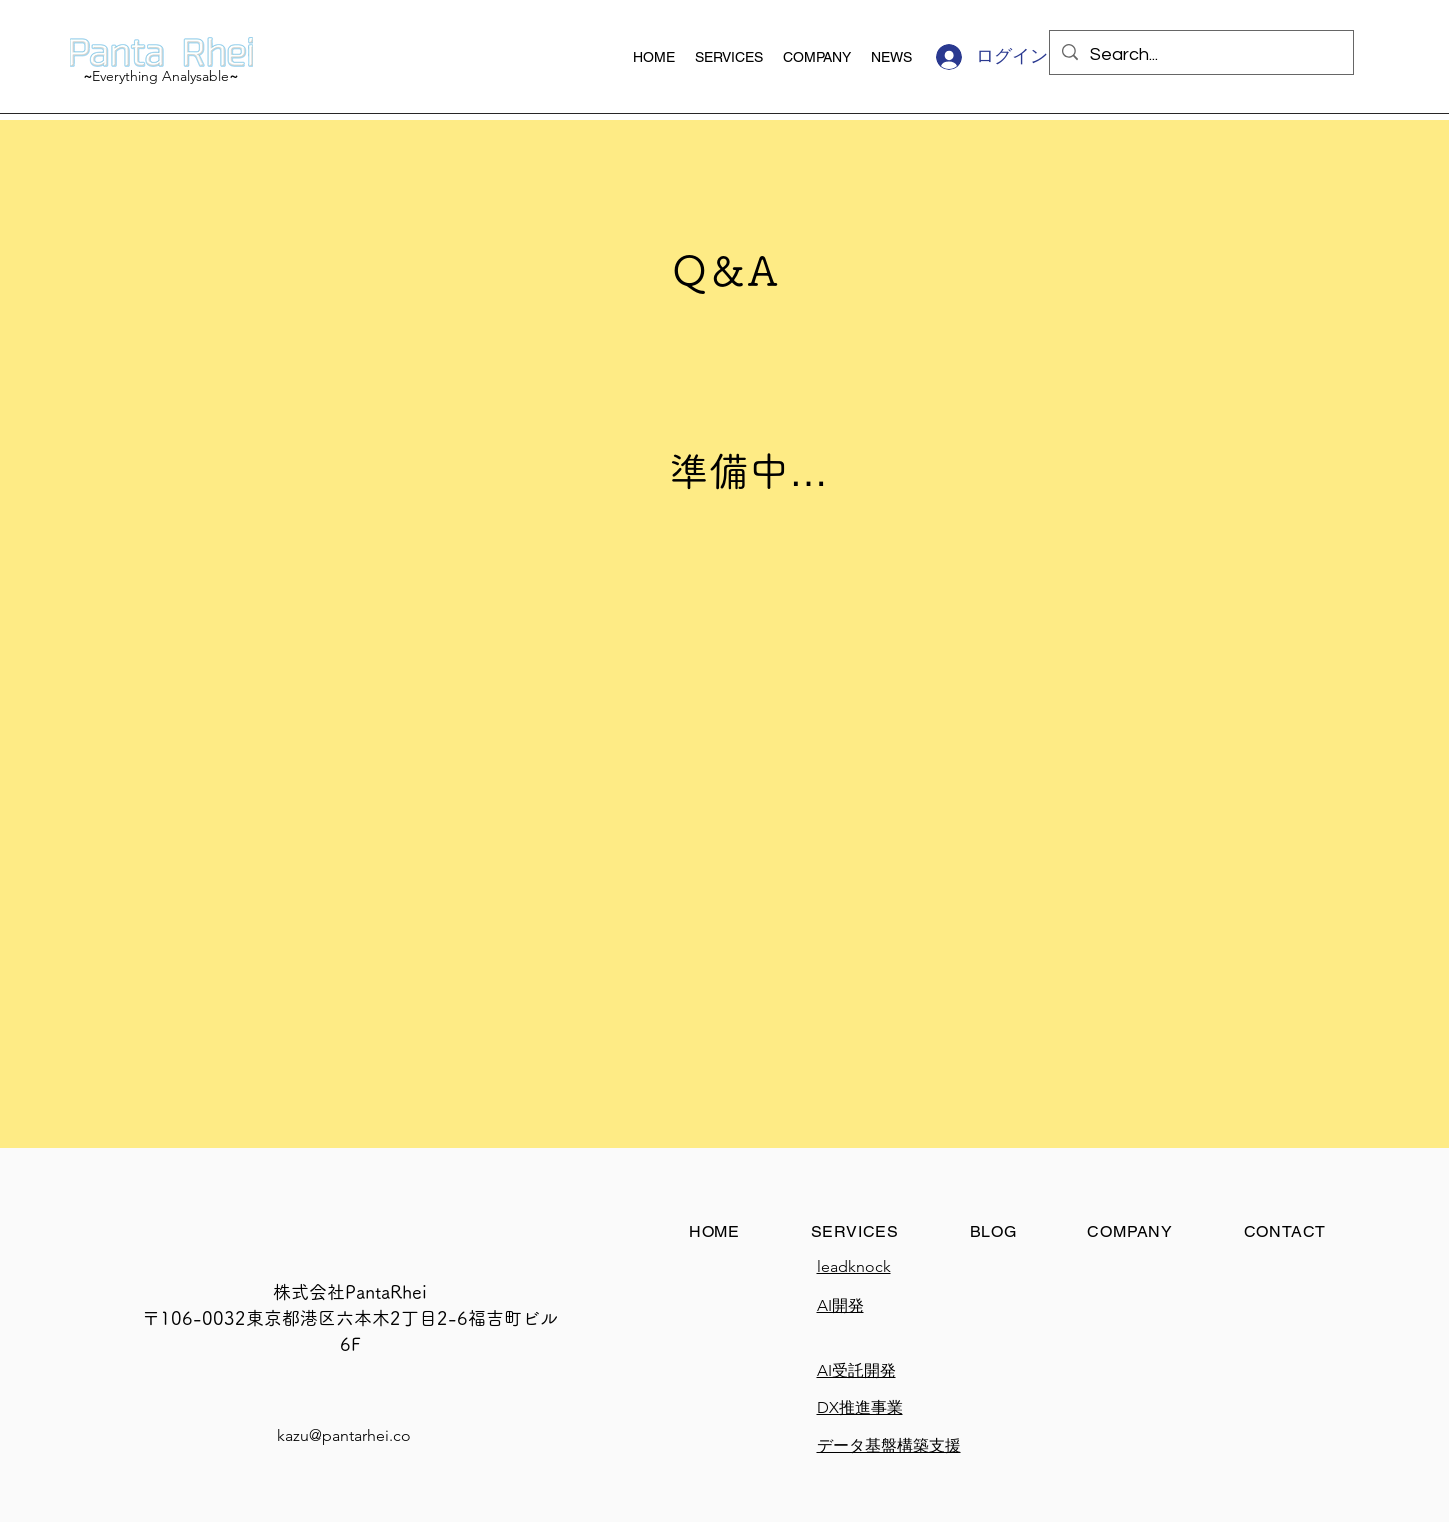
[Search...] (1200, 55)
